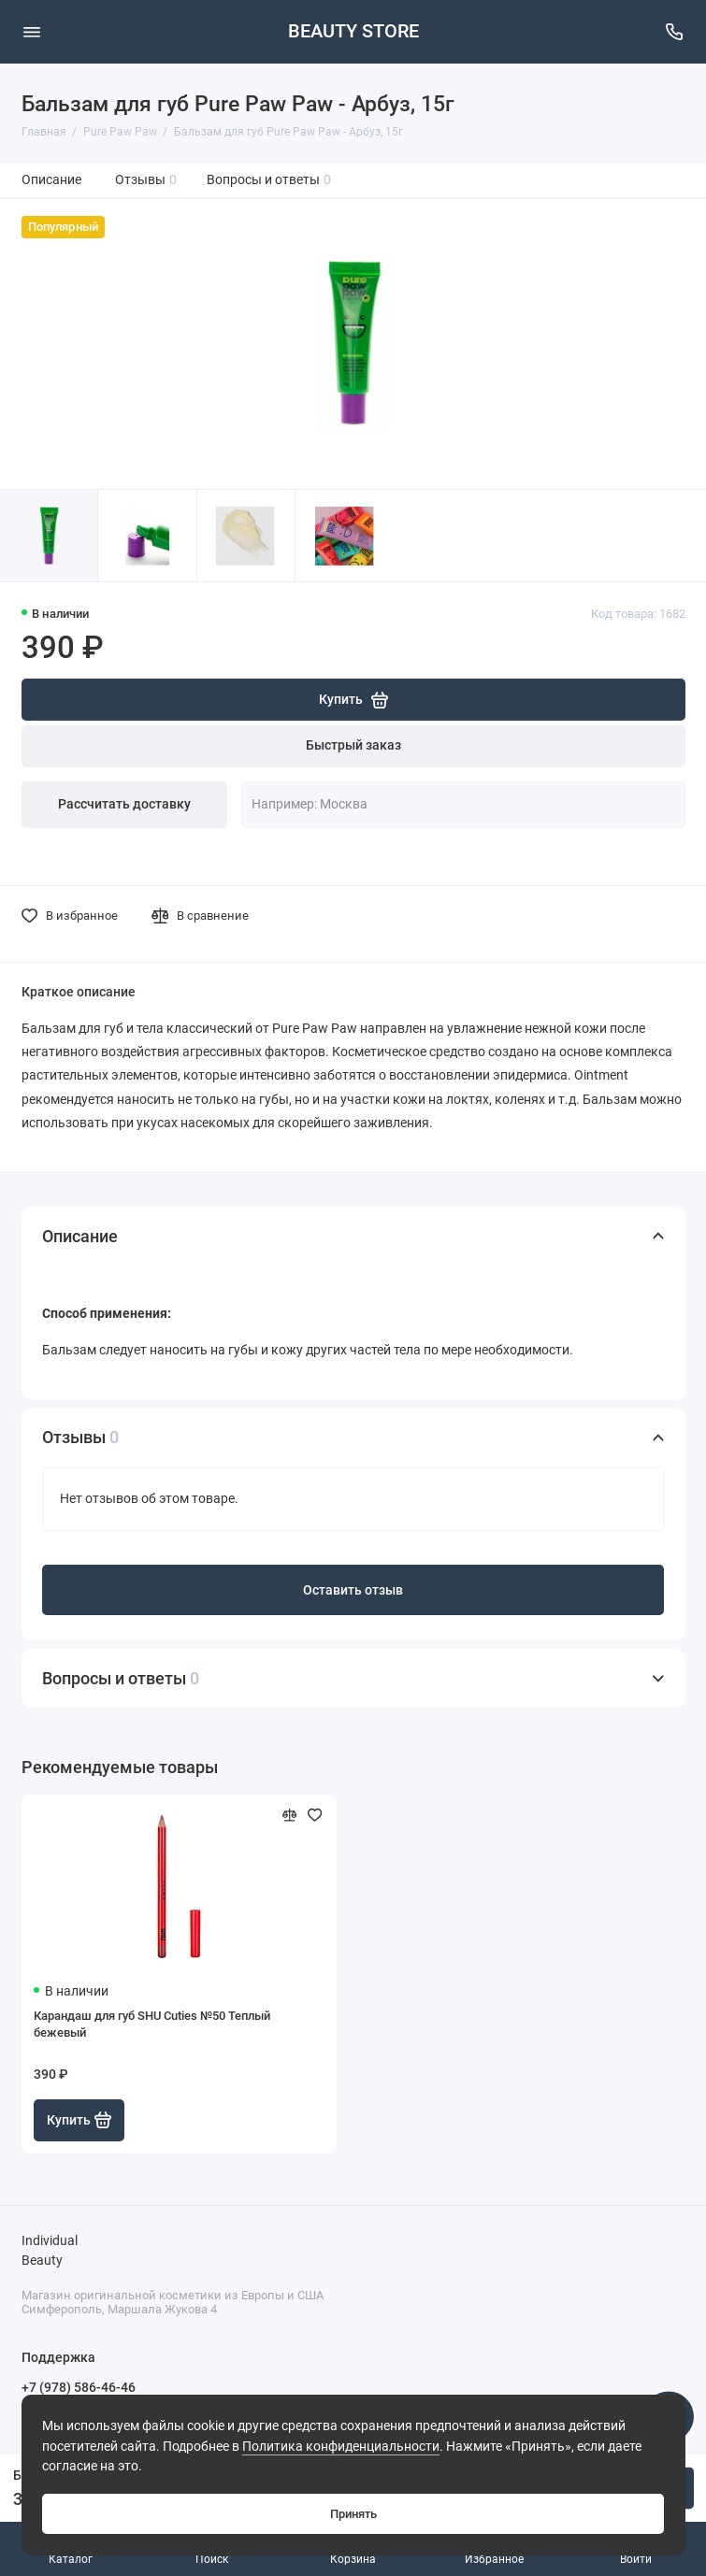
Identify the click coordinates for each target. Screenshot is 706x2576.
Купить (79, 2119)
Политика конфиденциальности (340, 2446)
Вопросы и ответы (269, 180)
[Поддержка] (675, 32)
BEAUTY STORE (353, 31)
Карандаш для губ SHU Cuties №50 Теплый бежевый (152, 2024)
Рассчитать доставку (124, 804)
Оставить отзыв (353, 1590)
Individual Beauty (50, 2251)
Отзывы (146, 180)
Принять (353, 2514)
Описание (51, 180)
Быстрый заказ (353, 745)
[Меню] (32, 32)
